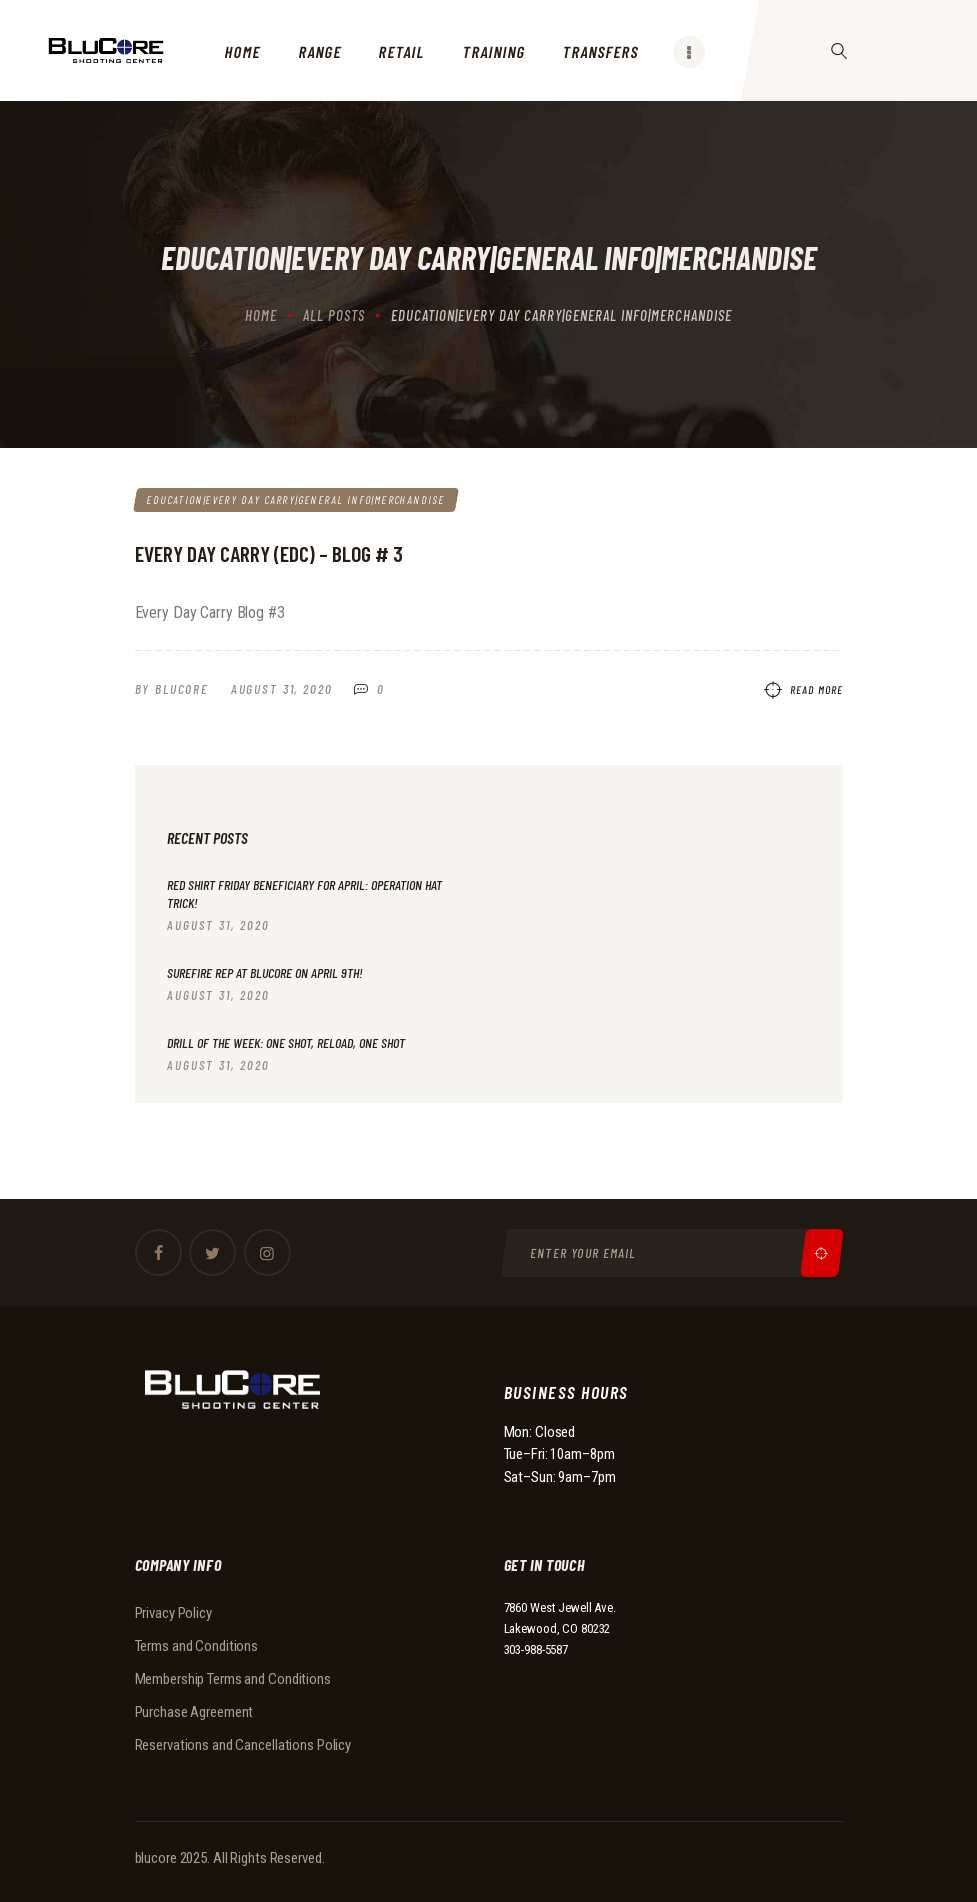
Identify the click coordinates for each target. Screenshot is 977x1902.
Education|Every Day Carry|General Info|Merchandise (295, 499)
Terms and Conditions (197, 1647)
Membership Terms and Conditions (233, 1680)
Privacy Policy (173, 1614)
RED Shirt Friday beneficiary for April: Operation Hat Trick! (304, 894)
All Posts (334, 315)
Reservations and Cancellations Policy (243, 1746)
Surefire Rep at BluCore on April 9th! (265, 972)
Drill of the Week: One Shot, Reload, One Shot (286, 1043)
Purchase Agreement (194, 1713)
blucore (156, 1858)
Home (261, 315)
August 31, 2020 (282, 690)
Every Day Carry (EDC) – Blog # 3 (269, 554)
